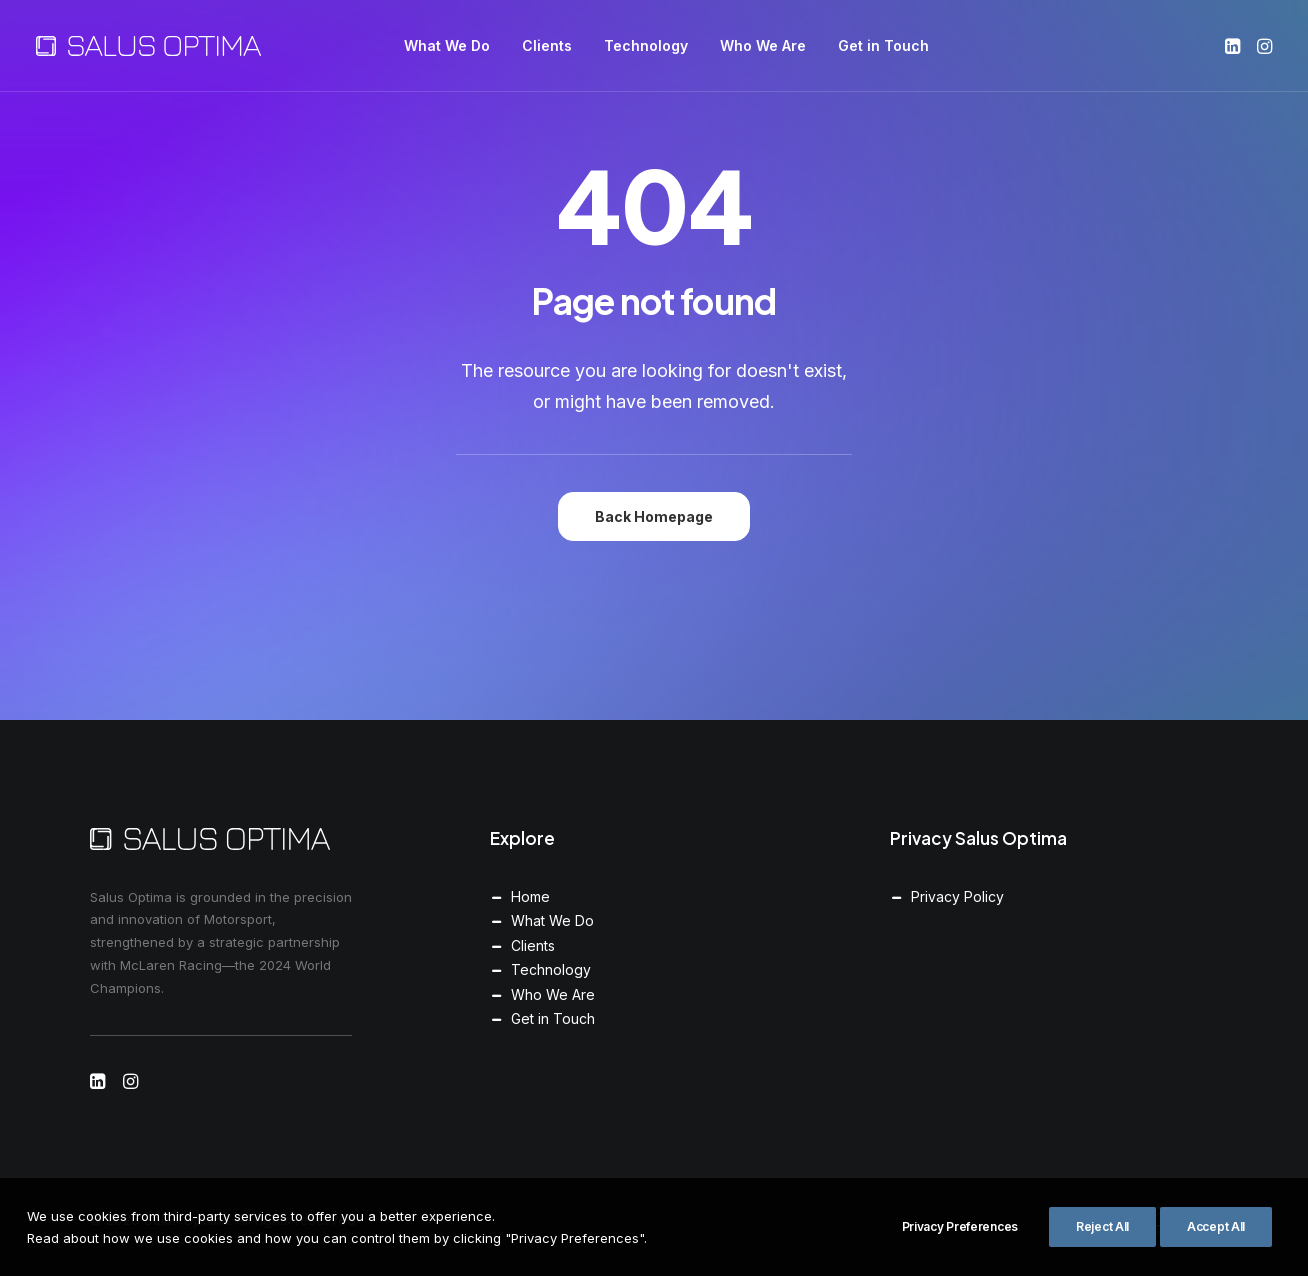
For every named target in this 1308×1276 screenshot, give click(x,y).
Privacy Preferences (960, 1242)
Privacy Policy (957, 896)
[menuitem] (447, 46)
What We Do (447, 45)
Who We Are (763, 45)
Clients (547, 45)
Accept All (1216, 1242)
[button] (1234, 46)
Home (530, 896)
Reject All (1102, 1242)
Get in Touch (883, 45)
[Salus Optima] (148, 46)
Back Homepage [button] (654, 516)
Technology (646, 45)
